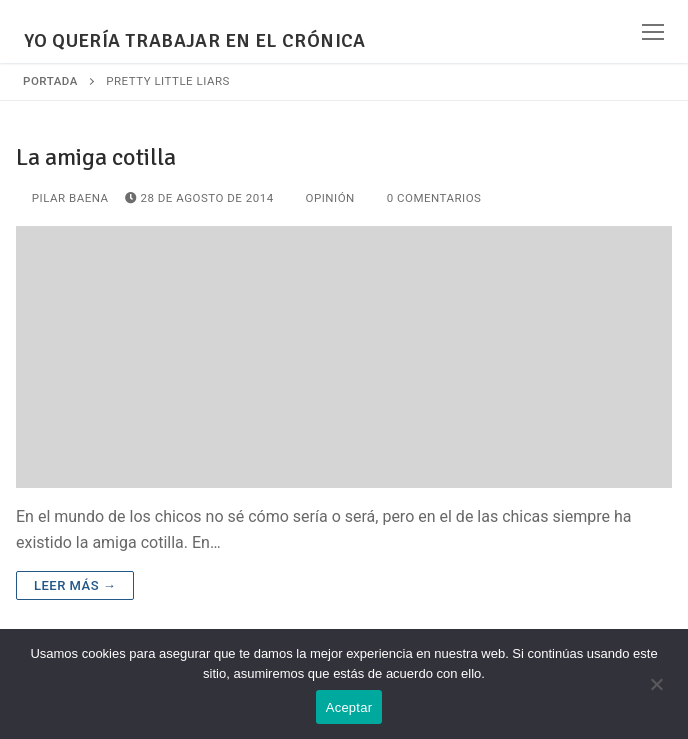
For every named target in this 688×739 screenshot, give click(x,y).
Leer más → (75, 585)
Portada (50, 81)
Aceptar (349, 707)
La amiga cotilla (96, 157)
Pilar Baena (62, 198)
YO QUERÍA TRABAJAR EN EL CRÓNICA (195, 41)
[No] (656, 691)
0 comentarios (426, 198)
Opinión (322, 198)
